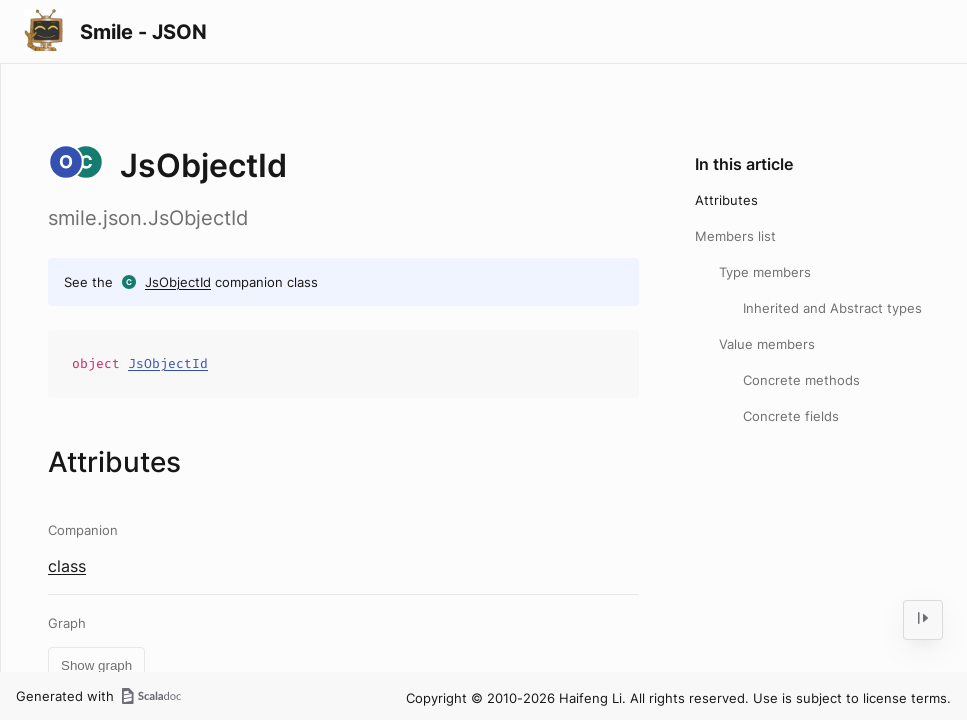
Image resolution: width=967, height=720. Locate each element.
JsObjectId (178, 282)
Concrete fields (791, 416)
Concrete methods (801, 380)
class (67, 566)
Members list (735, 236)
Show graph (96, 665)
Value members (767, 344)
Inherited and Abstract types (832, 308)
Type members (765, 272)
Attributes (726, 200)
